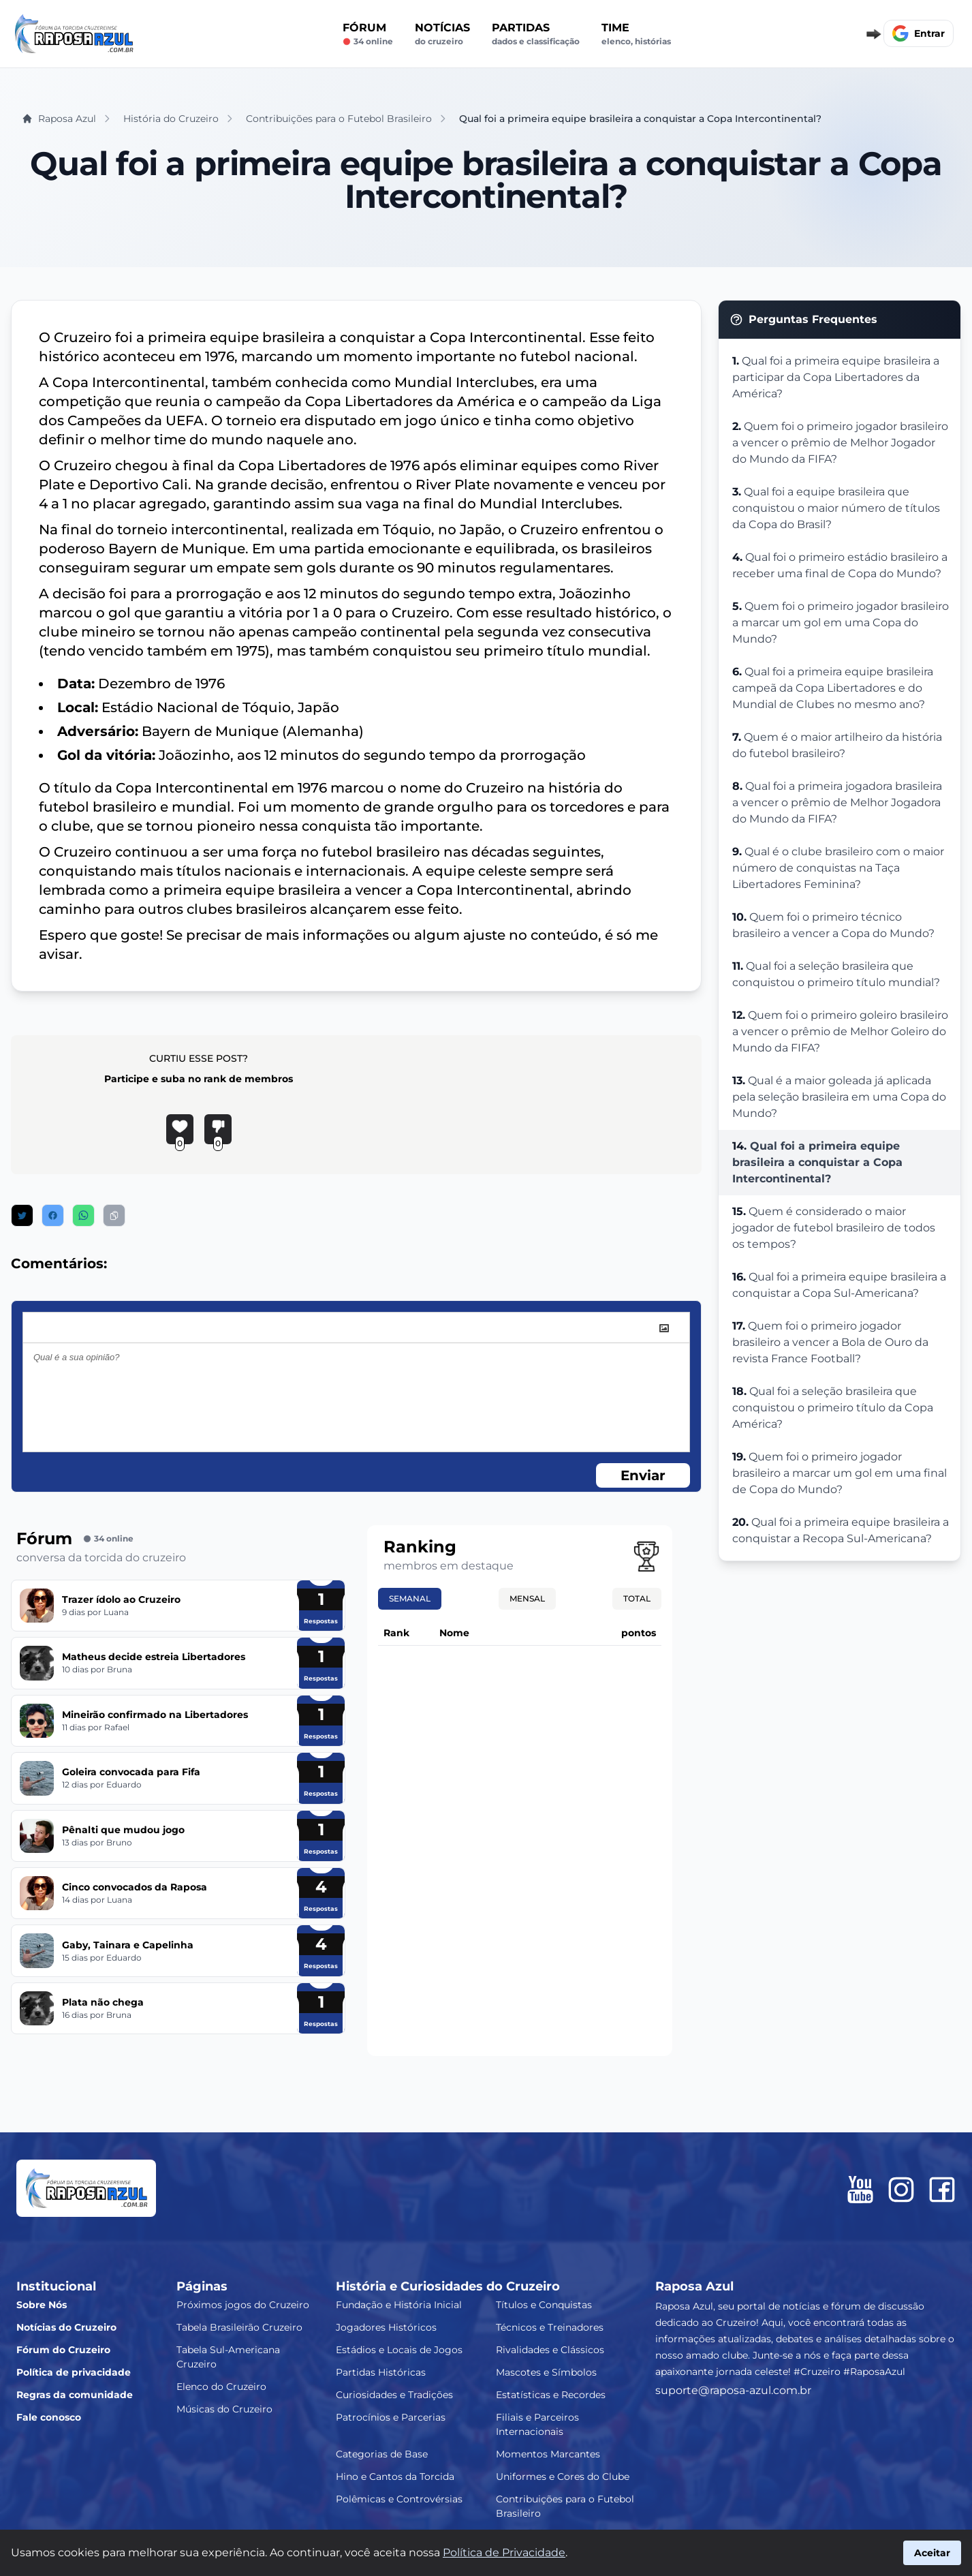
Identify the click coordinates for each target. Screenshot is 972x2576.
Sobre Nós (41, 2305)
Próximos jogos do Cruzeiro (242, 2305)
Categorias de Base (382, 2454)
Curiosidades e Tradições (394, 2395)
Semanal (409, 1598)
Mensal (527, 1598)
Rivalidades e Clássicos (550, 2350)
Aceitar (932, 2553)
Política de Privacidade (504, 2552)
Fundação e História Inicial (399, 2305)
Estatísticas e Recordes (551, 2395)
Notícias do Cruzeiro (66, 2327)
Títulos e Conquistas (544, 2305)
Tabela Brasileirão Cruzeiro (239, 2327)
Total (636, 1598)
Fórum (368, 34)
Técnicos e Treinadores (549, 2327)
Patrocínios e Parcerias (390, 2417)
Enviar (643, 1475)
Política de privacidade (73, 2372)
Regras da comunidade (74, 2395)
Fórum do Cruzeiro (63, 2350)
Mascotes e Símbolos (546, 2372)
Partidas (536, 34)
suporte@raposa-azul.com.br (733, 2390)
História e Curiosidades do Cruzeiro (448, 2286)
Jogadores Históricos (386, 2327)
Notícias (442, 34)
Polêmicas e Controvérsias (399, 2499)
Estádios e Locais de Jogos (399, 2350)
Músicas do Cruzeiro (224, 2409)
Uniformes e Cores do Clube (562, 2476)
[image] (664, 1328)
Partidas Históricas (381, 2372)
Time (636, 34)
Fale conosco (48, 2417)
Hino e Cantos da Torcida (395, 2476)
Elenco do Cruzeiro (221, 2386)
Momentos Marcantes (548, 2454)
